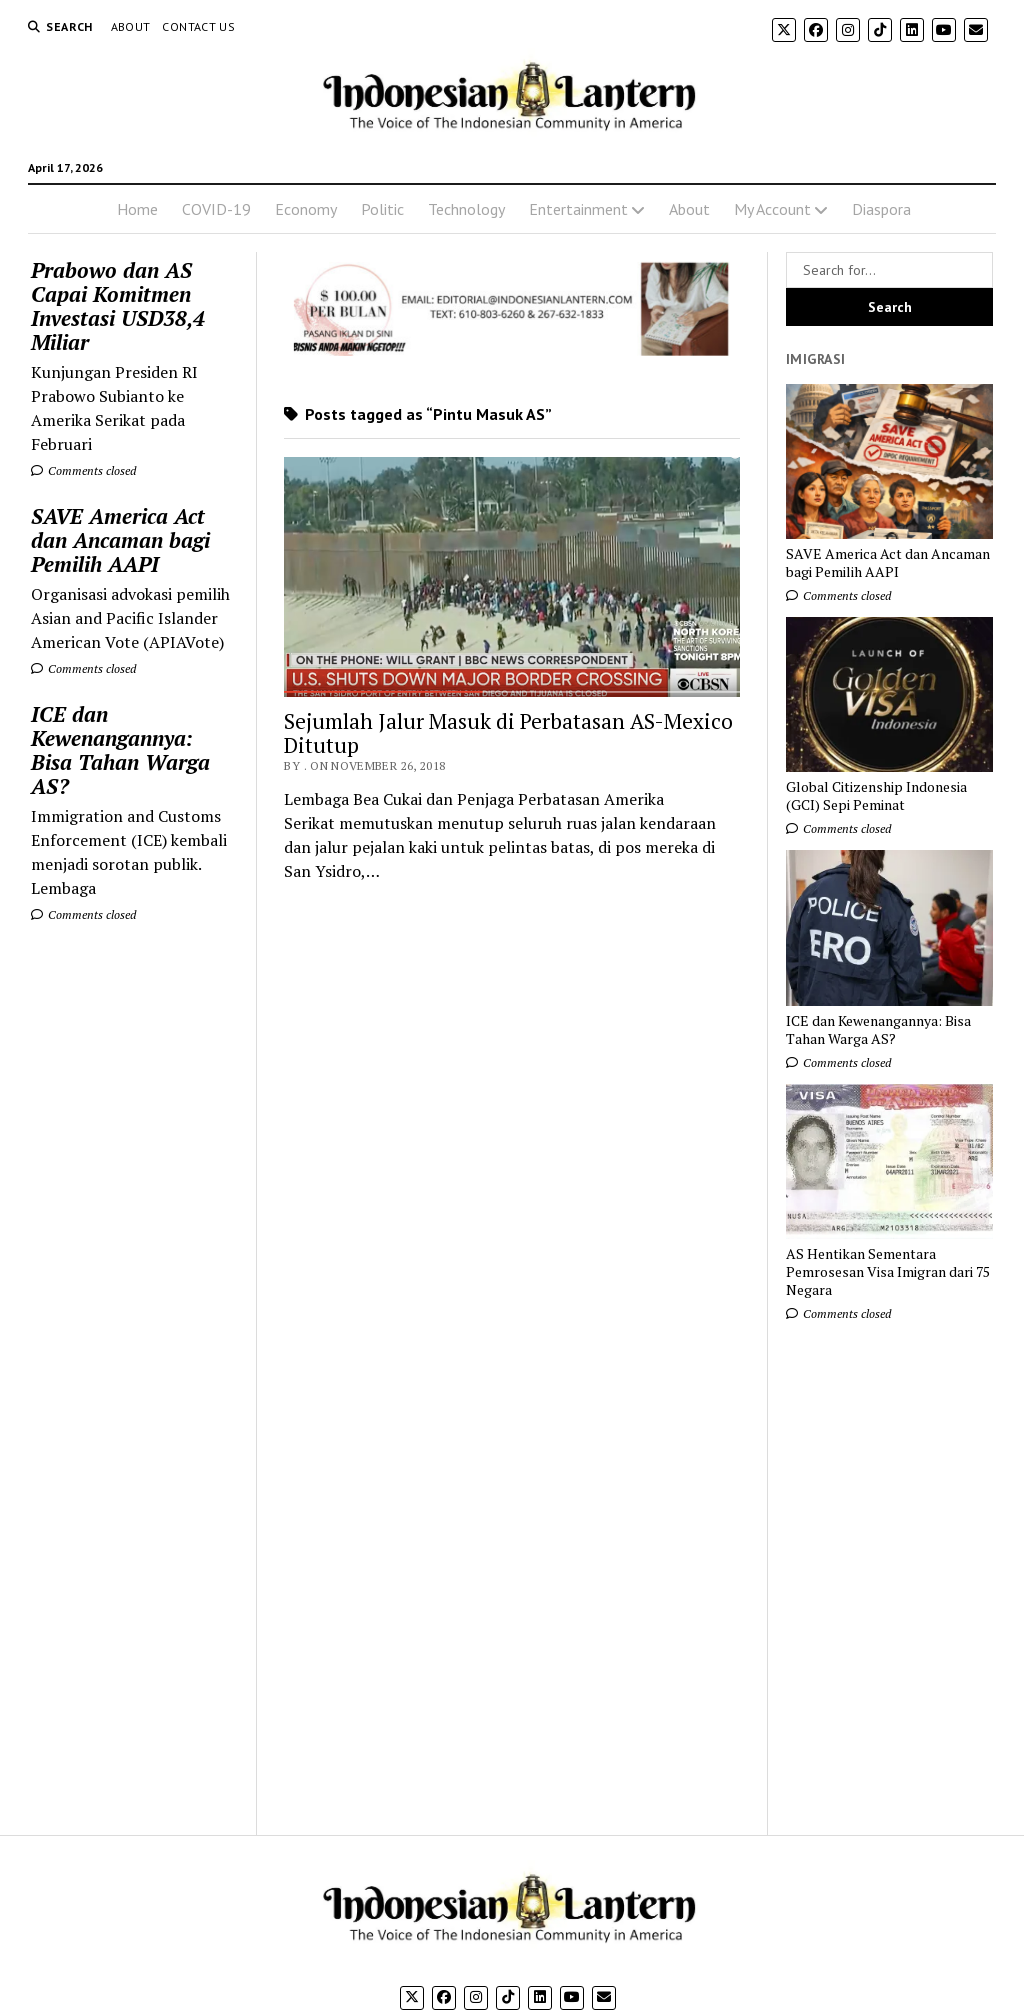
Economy (306, 209)
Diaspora (881, 209)
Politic (382, 209)
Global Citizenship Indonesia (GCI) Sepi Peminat (876, 796)
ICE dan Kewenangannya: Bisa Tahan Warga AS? (120, 750)
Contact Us (198, 26)
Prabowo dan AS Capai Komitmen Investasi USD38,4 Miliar (118, 306)
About (131, 26)
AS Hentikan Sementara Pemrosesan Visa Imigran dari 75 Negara (888, 1272)
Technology (466, 209)
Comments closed (83, 470)
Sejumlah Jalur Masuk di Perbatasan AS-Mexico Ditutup (508, 733)
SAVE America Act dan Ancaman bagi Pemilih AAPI (120, 540)
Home (137, 209)
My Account (772, 209)
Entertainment (578, 209)
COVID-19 (216, 209)
